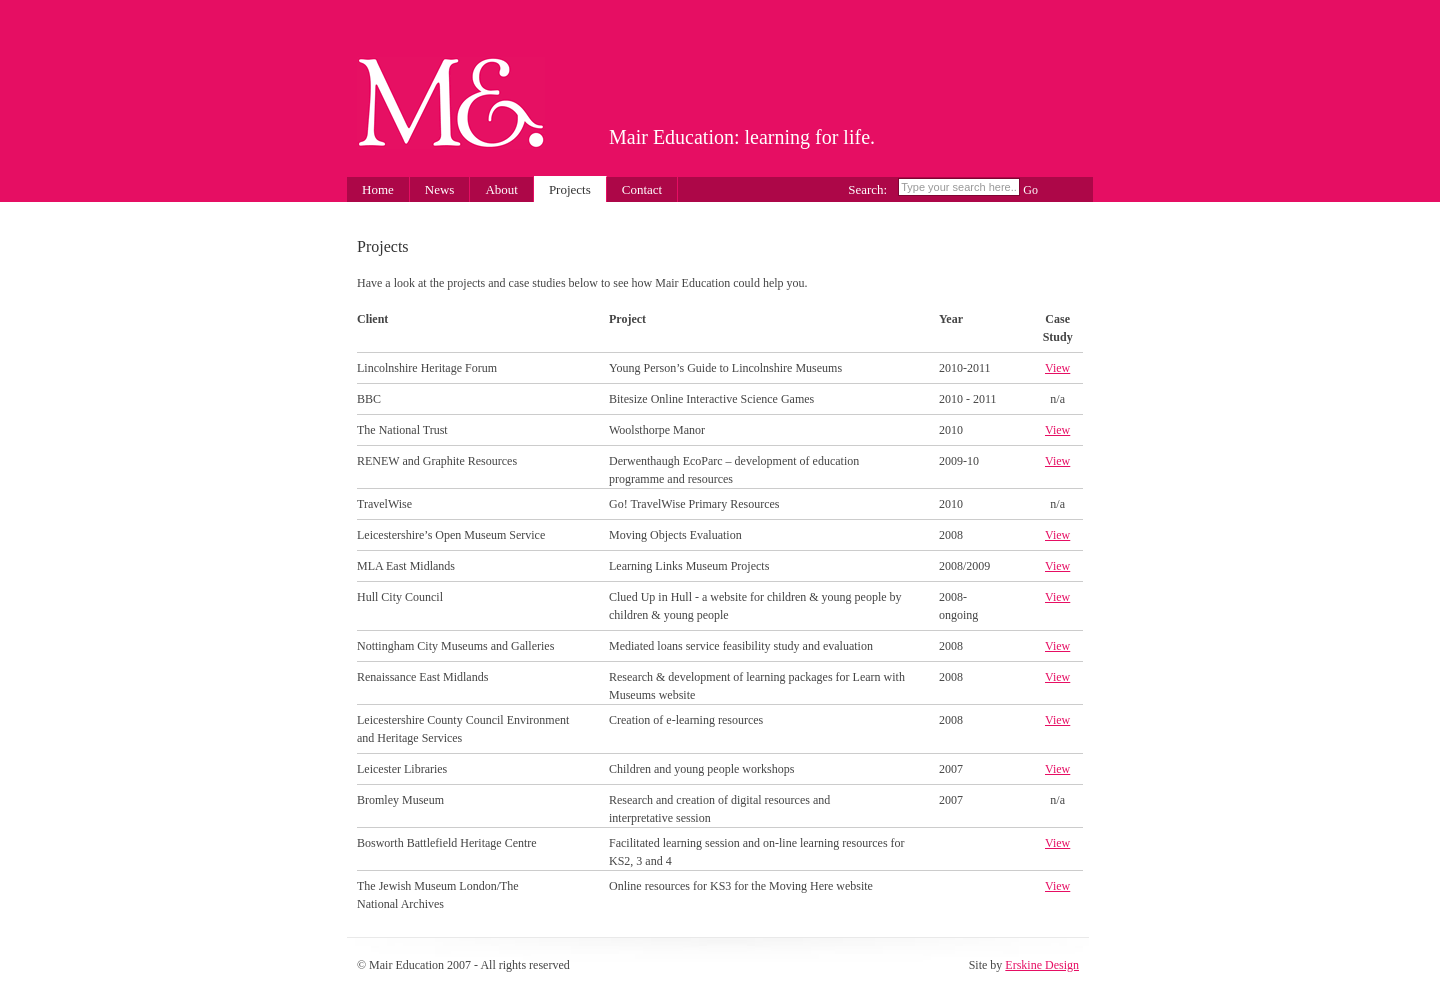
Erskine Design (1042, 965)
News (440, 189)
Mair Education (451, 103)
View (1057, 368)
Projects (570, 189)
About (501, 189)
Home (378, 189)
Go (1030, 190)
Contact (642, 189)
